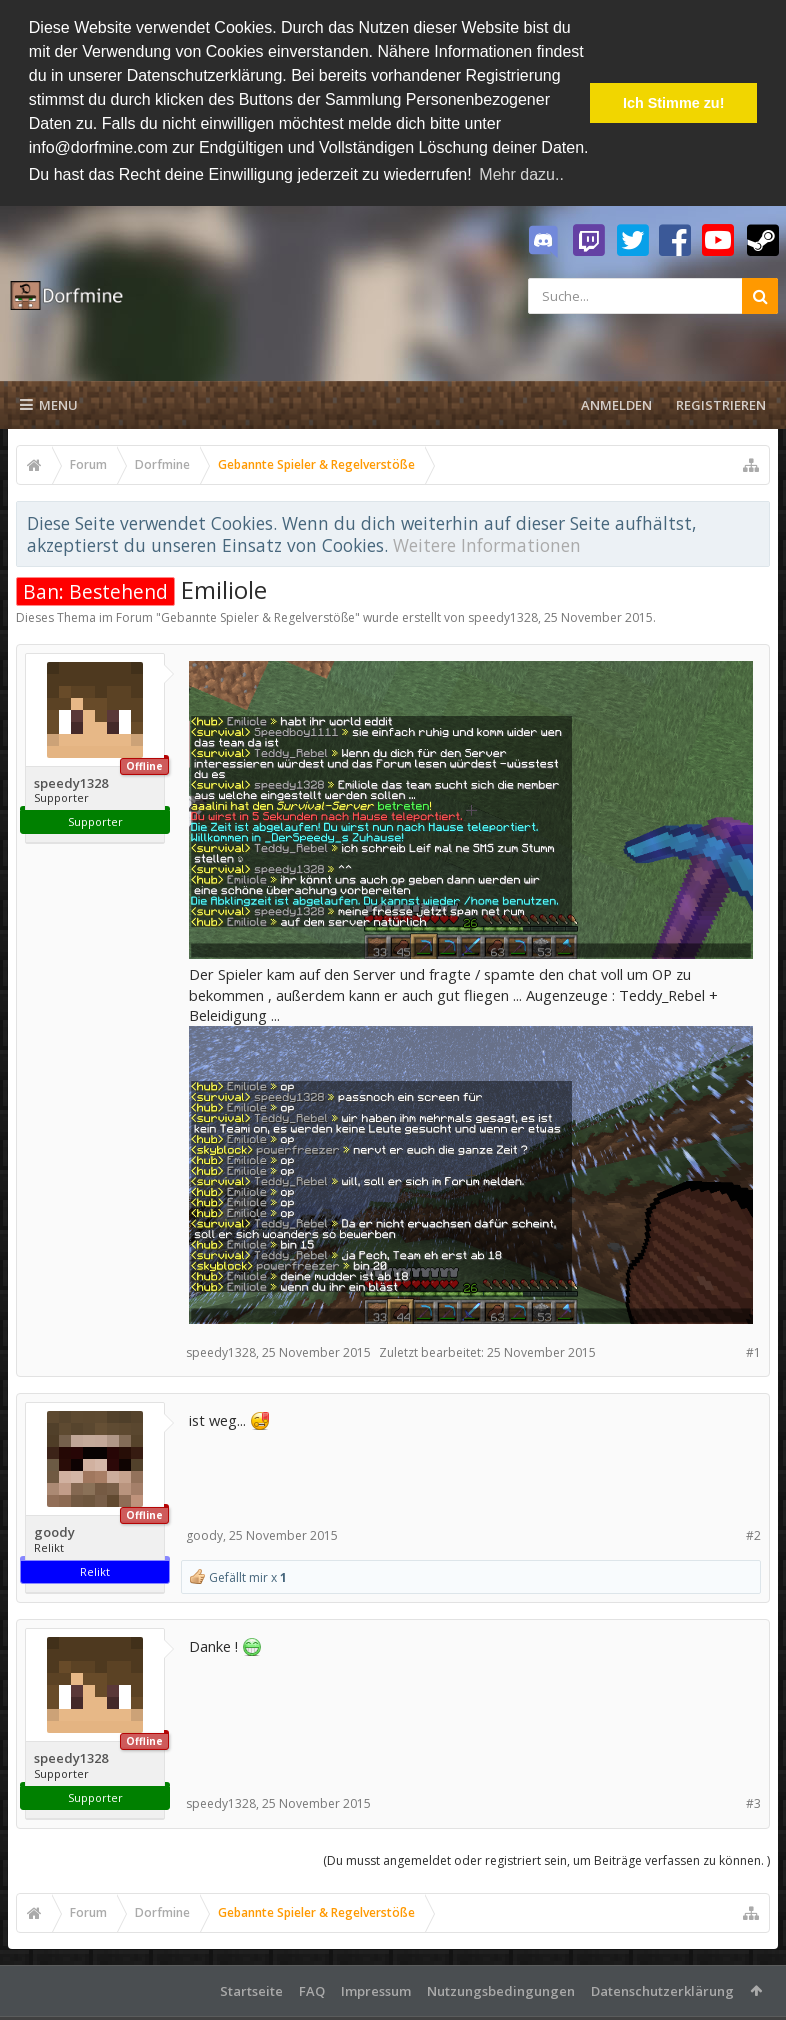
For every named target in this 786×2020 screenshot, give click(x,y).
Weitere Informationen (487, 541)
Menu (49, 401)
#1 (753, 1348)
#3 (753, 1799)
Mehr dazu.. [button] (521, 174)
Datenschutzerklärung (662, 1987)
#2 (753, 1531)
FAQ (312, 1987)
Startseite (251, 1987)
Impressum (376, 1987)
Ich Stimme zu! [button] (674, 103)
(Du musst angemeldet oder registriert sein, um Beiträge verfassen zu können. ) (546, 1856)
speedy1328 (503, 613)
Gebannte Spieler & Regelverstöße (258, 613)
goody (54, 1528)
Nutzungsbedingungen (501, 1987)
